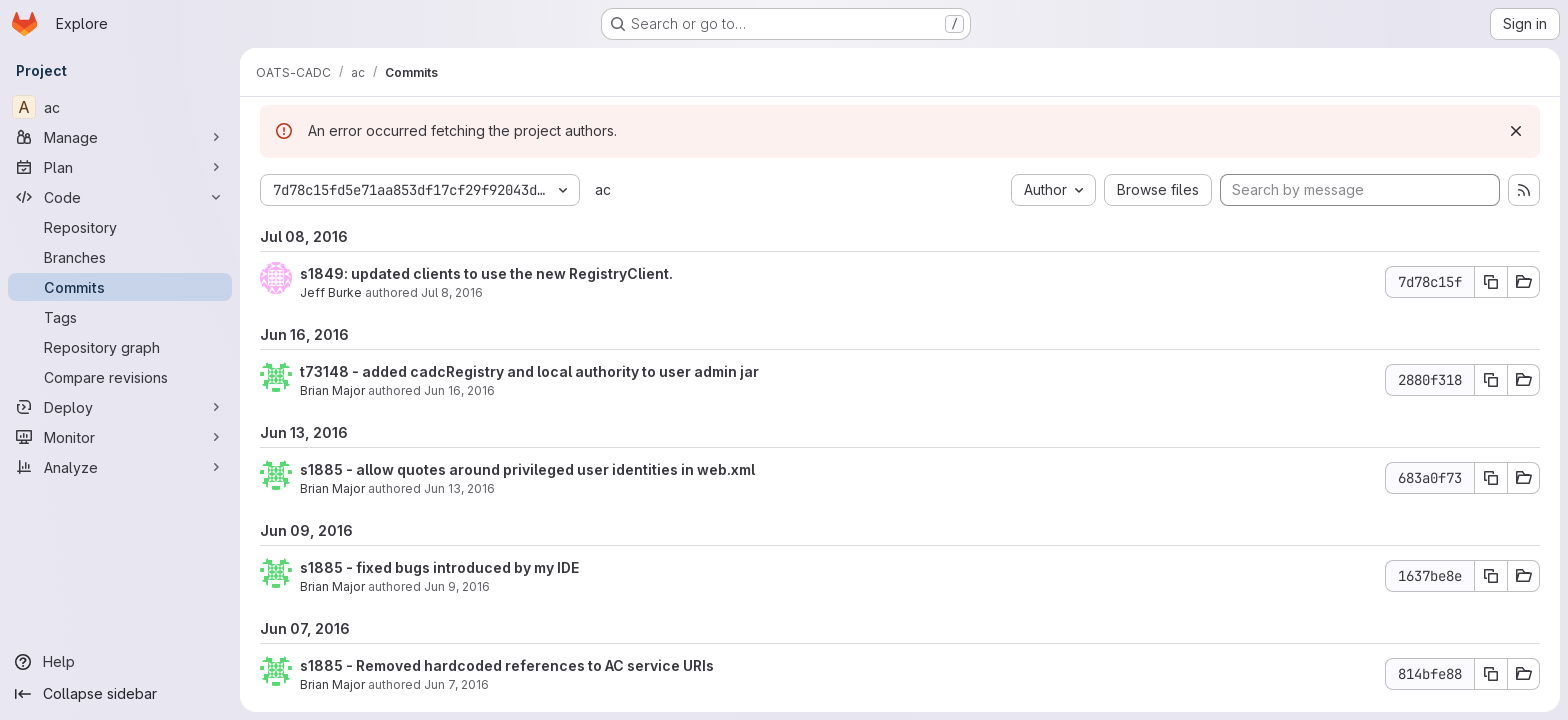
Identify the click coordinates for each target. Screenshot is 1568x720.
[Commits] (120, 287)
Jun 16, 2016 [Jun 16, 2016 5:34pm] (459, 390)
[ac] (120, 107)
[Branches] (120, 257)
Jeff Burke (331, 292)
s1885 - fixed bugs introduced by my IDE (439, 567)
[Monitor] (120, 437)
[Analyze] (120, 467)
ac (603, 189)
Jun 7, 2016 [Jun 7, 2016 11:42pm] (456, 684)
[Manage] (120, 137)
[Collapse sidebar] (120, 694)
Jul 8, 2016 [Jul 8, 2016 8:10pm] (452, 292)
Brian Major (332, 390)
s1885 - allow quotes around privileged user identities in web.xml (527, 469)
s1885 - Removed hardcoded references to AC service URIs (507, 665)
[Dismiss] (1516, 131)
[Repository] (120, 227)
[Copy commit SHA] (1491, 282)
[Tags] (120, 317)
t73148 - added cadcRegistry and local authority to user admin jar (529, 371)
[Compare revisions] (120, 377)
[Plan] (120, 167)
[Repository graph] (120, 347)
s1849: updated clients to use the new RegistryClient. (486, 273)
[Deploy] (120, 407)
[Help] (120, 662)
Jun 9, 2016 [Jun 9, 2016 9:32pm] (457, 586)
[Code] (120, 197)
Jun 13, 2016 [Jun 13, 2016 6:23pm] (459, 488)
